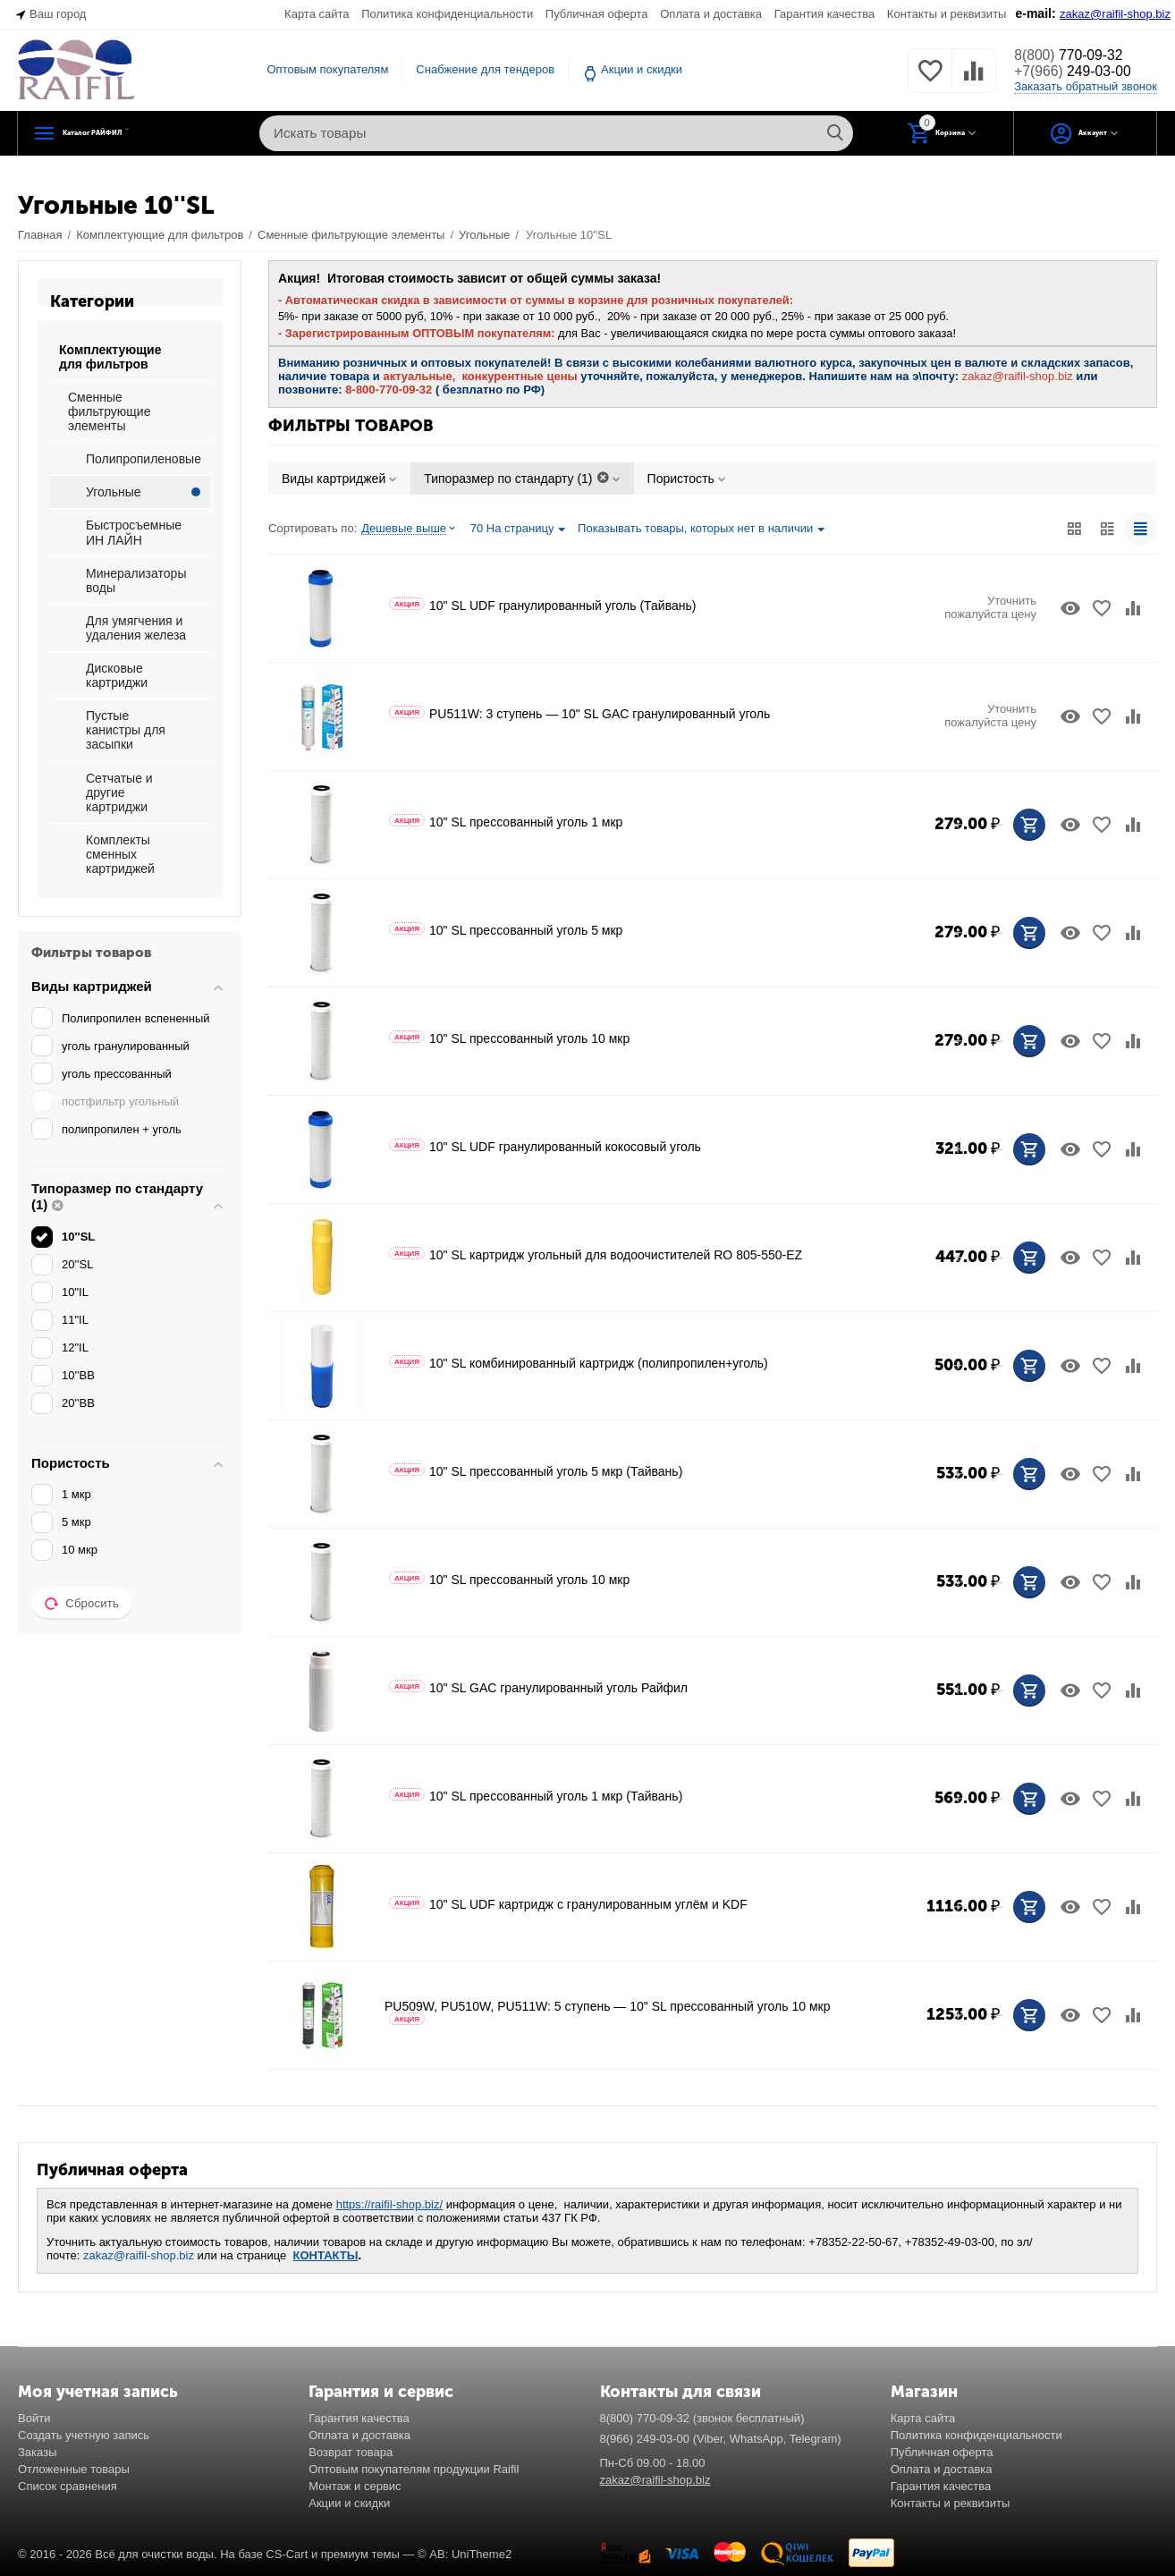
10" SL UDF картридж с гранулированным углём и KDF (568, 1904)
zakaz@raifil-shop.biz (138, 2255)
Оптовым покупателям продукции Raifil (414, 2469)
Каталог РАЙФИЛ (132, 133)
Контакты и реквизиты (947, 14)
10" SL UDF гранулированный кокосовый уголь (545, 1147)
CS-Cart (287, 2554)
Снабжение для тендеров (485, 69)
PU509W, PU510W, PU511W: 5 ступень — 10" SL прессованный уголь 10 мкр (607, 2012)
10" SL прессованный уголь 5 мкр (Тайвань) (535, 1471)
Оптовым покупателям (327, 69)
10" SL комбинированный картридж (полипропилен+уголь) (578, 1363)
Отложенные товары (74, 2469)
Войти (34, 2418)
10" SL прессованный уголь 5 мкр (505, 930)
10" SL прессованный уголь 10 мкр (509, 1038)
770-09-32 (1076, 55)
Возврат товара (351, 2452)
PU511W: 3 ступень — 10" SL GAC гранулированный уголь (579, 714)
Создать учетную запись (83, 2435)
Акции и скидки (641, 69)
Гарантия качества (824, 14)
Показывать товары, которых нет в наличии (701, 530)
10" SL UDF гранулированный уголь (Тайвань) (542, 605)
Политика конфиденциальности (447, 14)
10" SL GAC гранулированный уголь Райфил (538, 1688)
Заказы (37, 2452)
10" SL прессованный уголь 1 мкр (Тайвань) (535, 1796)
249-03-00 (1081, 72)
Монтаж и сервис (355, 2486)
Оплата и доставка (711, 14)
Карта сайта (317, 14)
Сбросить (82, 1604)
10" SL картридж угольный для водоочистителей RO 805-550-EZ (595, 1255)
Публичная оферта (596, 14)
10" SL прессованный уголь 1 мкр (505, 822)
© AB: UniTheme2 (464, 2554)
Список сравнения (67, 2486)
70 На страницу (518, 530)
